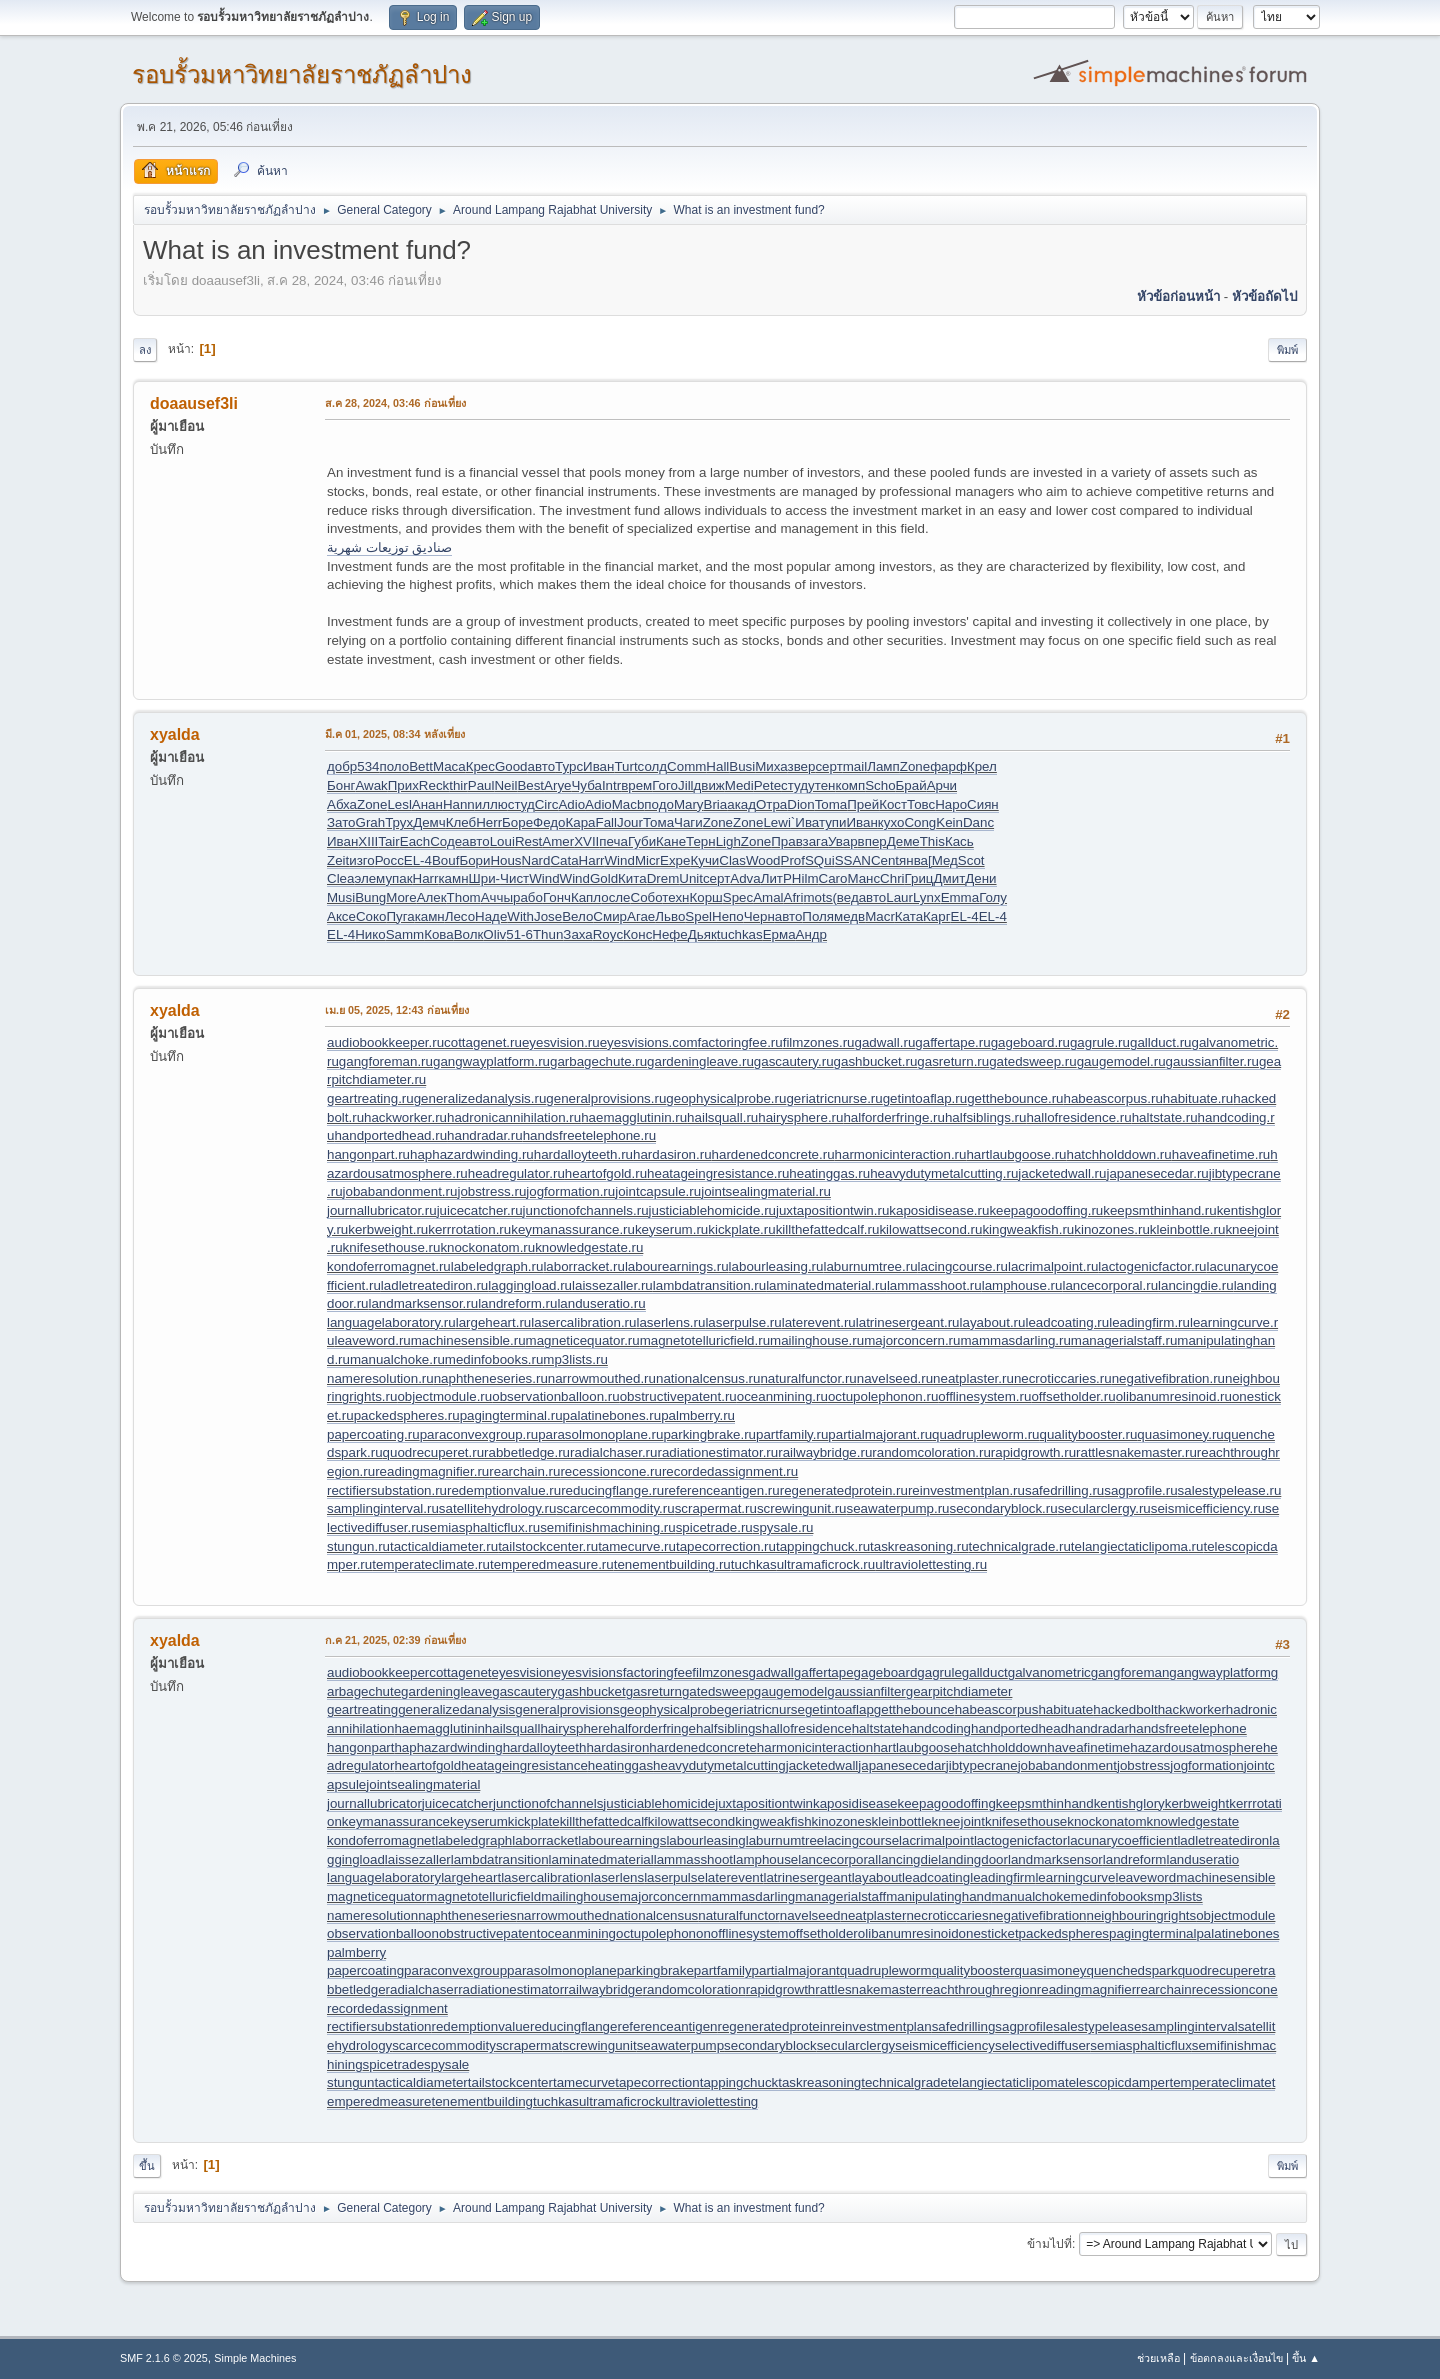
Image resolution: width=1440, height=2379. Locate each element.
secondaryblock (770, 2045)
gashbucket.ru (876, 1061)
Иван (598, 766)
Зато (341, 822)
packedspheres (1064, 1933)
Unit (691, 878)
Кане (671, 841)
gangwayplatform (1220, 1672)
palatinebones (1237, 1933)
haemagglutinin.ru (634, 1117)
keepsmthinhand (1045, 1803)
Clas (732, 860)
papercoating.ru (373, 1434)
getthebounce (914, 1709)
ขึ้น (147, 2166)
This (932, 841)
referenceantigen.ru (722, 1490)
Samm (405, 934)
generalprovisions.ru (606, 1098)
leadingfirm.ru (1149, 1322)
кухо (891, 822)
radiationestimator (511, 1989)
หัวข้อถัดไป (1264, 296)
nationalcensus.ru (708, 1378)
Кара (581, 822)
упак (398, 878)
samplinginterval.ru (383, 1508)
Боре (517, 822)
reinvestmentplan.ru (966, 1490)
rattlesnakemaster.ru (1136, 1452)
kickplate (534, 1821)
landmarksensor (1055, 1859)
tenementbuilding (482, 2101)
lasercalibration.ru (583, 1322)
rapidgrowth (781, 1989)
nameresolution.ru (380, 1378)
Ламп (883, 766)
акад (741, 804)
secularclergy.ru (1104, 1508)
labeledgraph (473, 1840)
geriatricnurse (764, 1709)
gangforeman (1130, 1672)
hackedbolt (1125, 1709)
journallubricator (374, 1803)
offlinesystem (750, 1933)
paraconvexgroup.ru (479, 1434)
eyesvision (523, 1672)
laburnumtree (785, 1840)
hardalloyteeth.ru (583, 1154)
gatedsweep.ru (1032, 1061)
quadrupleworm (886, 1970)
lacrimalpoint (936, 1840)
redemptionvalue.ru (504, 1490)
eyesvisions (588, 1672)
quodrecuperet (1221, 1970)
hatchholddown (1003, 1747)
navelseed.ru (895, 1378)
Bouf (445, 860)
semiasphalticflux (1140, 2045)
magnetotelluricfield (483, 1896)
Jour (630, 822)
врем (636, 785)
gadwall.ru (885, 1042)
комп (850, 785)
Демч (429, 822)
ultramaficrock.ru (826, 1564)
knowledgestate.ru (589, 1247)
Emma (960, 897)
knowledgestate (1193, 1821)
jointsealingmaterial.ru (766, 1191)
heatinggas (620, 1765)
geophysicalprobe (672, 1709)
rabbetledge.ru (527, 1452)
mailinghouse (580, 1896)
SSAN (853, 860)
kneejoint (958, 1821)
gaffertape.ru (952, 1042)
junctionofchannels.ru (586, 1210)
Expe (675, 860)
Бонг (341, 785)
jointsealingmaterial (423, 1784)
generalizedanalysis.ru (480, 1098)
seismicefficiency (945, 2045)
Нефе (669, 934)
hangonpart (360, 1747)
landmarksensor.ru (424, 1303)
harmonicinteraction (815, 1747)
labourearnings (622, 1840)
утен (821, 785)
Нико (370, 934)
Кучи (704, 860)
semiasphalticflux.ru (481, 1527)
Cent (885, 860)
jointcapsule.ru (658, 1191)
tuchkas (740, 934)
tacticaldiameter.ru (444, 1546)
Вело (577, 916)
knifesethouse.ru (392, 1247)
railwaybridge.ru (825, 1452)
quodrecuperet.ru (434, 1452)
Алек (432, 897)
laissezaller (418, 1859)
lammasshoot (693, 1859)
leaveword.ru (372, 1340)
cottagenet (460, 1672)
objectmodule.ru (444, 1396)
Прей (863, 804)
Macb (628, 804)
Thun (548, 934)
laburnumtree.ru (870, 1266)
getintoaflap (839, 1709)
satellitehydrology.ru (498, 1508)
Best (530, 785)
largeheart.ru (494, 1322)
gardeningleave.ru (700, 1061)
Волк (469, 934)
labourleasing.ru (776, 1266)
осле (615, 897)
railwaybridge (603, 1989)
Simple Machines (255, 2358)
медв (849, 916)
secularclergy (856, 2045)
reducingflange (573, 2026)
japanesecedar (901, 1765)
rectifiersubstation (379, 2026)
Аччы (497, 897)
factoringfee (658, 1672)
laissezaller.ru (612, 1285)
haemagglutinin (439, 1728)
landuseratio (1202, 1859)
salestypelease (1097, 2026)
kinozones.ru (1112, 1229)
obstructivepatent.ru (678, 1396)
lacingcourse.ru (963, 1266)
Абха (342, 804)
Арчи (942, 785)
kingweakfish (773, 1821)
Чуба (586, 785)
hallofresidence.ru (1078, 1117)
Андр (811, 934)
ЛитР (776, 878)
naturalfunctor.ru (808, 1378)
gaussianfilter (866, 1691)
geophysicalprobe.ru (726, 1098)
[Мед (943, 860)
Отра (771, 804)
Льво (670, 916)
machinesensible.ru (468, 1340)
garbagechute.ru (598, 1061)
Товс (921, 804)
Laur (899, 897)
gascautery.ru (794, 1061)
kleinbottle (902, 1821)
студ (794, 785)
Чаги (688, 822)
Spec (738, 897)
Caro (833, 878)
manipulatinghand (938, 1896)
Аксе (341, 916)
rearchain (1164, 1989)
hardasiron (617, 1747)
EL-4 (418, 860)
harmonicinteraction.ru (901, 1154)
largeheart (471, 1877)
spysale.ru (783, 1527)
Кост (893, 804)
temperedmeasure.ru (552, 1564)
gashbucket (591, 1691)
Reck (434, 785)
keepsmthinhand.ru (1159, 1210)
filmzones (720, 1672)
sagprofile (1024, 2026)
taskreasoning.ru (919, 1546)
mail (855, 766)
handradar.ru (485, 1135)
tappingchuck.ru (823, 1546)
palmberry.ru (698, 1415)
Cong (920, 822)
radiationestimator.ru (717, 1452)
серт (828, 766)
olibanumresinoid (908, 1933)
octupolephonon (663, 1933)
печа (613, 841)
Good (511, 766)
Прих (403, 785)
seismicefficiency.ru (1208, 1508)
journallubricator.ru (382, 1210)
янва (913, 860)
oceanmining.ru (782, 1396)
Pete (767, 785)
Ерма (779, 934)
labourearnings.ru (677, 1266)
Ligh (728, 841)
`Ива (805, 822)
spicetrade (394, 2064)
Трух (399, 822)
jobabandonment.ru (400, 1191)
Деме (903, 841)
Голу (993, 897)
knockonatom (1106, 1821)
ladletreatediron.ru (434, 1285)
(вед (845, 897)
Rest (528, 841)
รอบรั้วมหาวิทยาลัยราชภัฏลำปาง (302, 74)
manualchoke (1030, 1896)
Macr (880, 916)
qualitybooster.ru (1089, 1434)
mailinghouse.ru (817, 1340)
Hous (505, 860)
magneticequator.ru (583, 1340)
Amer (558, 841)
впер (872, 841)
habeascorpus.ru (1113, 1098)
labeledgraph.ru (497, 1266)
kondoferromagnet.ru (389, 1266)
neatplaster (874, 1915)
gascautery (524, 1691)
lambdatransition (500, 1859)
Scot (971, 860)
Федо (549, 822)
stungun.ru (358, 1546)
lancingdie (908, 1859)
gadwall (771, 1672)
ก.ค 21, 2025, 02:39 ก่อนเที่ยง (395, 1640)
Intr (611, 785)
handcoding (936, 1728)
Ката (909, 916)
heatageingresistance (524, 1765)
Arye (557, 785)
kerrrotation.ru (469, 1229)
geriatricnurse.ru (834, 1098)
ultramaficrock (620, 2101)
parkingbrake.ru (709, 1434)
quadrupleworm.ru (985, 1434)
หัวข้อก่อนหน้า (1178, 296)
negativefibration (1038, 1915)
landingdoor (973, 1859)
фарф (948, 766)
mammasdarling (747, 1896)
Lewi (776, 822)
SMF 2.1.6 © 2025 (164, 2358)
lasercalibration (546, 1877)
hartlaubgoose (915, 1747)
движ (709, 785)
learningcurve (1075, 1877)
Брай (911, 785)
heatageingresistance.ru (718, 1173)
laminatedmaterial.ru (826, 1285)
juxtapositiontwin (764, 1803)
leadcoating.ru (1067, 1322)
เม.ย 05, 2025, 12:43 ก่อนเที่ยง (397, 1010)
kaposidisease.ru (939, 1210)
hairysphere (575, 1728)
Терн (701, 841)
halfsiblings (729, 1728)
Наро (951, 804)
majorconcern (660, 1896)
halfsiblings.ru (986, 1117)
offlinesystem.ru (984, 1396)
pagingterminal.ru (511, 1415)
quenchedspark (1131, 1970)
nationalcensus (653, 1915)
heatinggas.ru (829, 1173)
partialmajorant (796, 1970)
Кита (632, 878)
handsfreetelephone (1188, 1728)
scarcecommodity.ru (615, 1508)
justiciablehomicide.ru (712, 1210)
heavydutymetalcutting (719, 1765)
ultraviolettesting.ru (931, 1564)
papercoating (365, 1970)
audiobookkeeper (378, 1672)
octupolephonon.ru (883, 1396)
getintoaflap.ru (925, 1098)
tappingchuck (739, 2082)
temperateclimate (1220, 2082)
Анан (427, 804)
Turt (625, 766)
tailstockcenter (510, 2082)
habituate (1065, 1709)
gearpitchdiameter (959, 1691)
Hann (459, 804)
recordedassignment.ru (730, 1471)
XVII (586, 841)
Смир (610, 916)
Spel (698, 916)
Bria (716, 804)
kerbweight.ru (388, 1229)
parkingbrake (655, 1970)
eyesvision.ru (561, 1042)
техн (675, 897)
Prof (793, 860)
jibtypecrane (982, 1765)
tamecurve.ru (637, 1546)
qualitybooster (973, 1970)
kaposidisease (855, 1803)
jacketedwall (822, 1765)
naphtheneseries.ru (491, 1378)
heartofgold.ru (606, 1173)
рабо (528, 897)
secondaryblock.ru (1004, 1508)
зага (816, 841)
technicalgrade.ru (1020, 1546)
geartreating (362, 1709)
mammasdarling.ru (1015, 1340)
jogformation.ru (570, 1191)
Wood (763, 860)
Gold (604, 878)
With (520, 916)
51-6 (519, 934)
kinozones (842, 1821)
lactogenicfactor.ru (1152, 1266)
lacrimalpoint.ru (1053, 1266)
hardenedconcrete (702, 1747)
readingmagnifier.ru (432, 1471)
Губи (642, 841)
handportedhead (1019, 1728)
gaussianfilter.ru (1212, 1061)
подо (659, 804)
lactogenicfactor (1020, 1840)
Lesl (399, 804)
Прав (786, 841)
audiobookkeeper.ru (385, 1042)
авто (542, 766)
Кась (959, 841)
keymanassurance (396, 1821)
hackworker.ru (405, 1117)
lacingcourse (861, 1840)
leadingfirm (1002, 1877)
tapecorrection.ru (726, 1546)
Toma (831, 804)
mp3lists (1178, 1896)
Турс (569, 766)
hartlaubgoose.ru (1016, 1154)
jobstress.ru (491, 1191)
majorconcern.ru (912, 1340)
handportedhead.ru (390, 1135)
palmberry (356, 1952)
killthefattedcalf (604, 1821)
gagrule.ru (1100, 1042)
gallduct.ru (1161, 1042)
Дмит (950, 878)
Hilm (805, 878)
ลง (145, 350)
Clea (340, 878)
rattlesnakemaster (868, 1989)
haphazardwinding (448, 1747)
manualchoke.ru (397, 1359)
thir (458, 785)
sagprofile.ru (1140, 1490)
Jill (686, 785)
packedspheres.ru (407, 1415)
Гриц (919, 878)
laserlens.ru (670, 1322)
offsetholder (822, 1933)
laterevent (734, 1877)
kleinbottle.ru (1188, 1229)
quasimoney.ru (1180, 1434)
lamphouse (765, 1859)
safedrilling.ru (1064, 1490)
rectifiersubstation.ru (387, 1490)
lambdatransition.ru (709, 1285)
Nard (536, 860)
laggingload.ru (530, 1285)
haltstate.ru (1165, 1117)
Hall (717, 766)
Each (415, 841)
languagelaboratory (384, 1877)
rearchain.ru (524, 1471)
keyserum (479, 1821)
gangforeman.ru (386, 1061)
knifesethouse (1026, 1821)
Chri (892, 878)
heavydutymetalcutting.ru (944, 1173)
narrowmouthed (563, 1915)
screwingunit (600, 2045)
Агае (641, 916)
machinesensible (1225, 1877)
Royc (608, 934)
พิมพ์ (1287, 350)
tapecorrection (657, 2082)
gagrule (939, 1672)
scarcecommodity (444, 2045)
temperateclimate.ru (431, 1564)
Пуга (400, 916)
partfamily (723, 1970)
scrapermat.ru (716, 1508)
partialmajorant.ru (880, 1434)
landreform (1135, 1859)
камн (453, 878)
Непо (728, 916)
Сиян (983, 804)
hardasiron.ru (672, 1154)
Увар (842, 841)
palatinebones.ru (612, 1415)
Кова (439, 934)
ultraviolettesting (710, 2101)
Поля (818, 916)
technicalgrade (904, 2082)
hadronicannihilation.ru (514, 1117)
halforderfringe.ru (894, 1117)
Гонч (557, 897)
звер (802, 766)
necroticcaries (947, 1915)
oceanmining (578, 1933)
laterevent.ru (819, 1322)
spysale (446, 2064)
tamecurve (584, 2082)
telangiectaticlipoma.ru (1137, 1546)
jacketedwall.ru (1062, 1173)
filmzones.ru (819, 1042)
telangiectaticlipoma (1006, 2082)
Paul (481, 785)
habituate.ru (1198, 1098)
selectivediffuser (1042, 2045)
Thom (464, 897)
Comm (686, 766)
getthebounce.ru (1015, 1098)
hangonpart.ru (368, 1154)
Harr (592, 860)
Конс (637, 934)
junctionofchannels (548, 1803)
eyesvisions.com (649, 1042)
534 (368, 766)
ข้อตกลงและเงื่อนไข (1236, 2358)
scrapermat (529, 2045)
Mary (689, 804)
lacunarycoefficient (1122, 1840)
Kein (949, 822)
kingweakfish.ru (1028, 1229)
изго (362, 860)
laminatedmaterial (601, 1859)
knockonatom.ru (487, 1247)
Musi (341, 897)
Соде (446, 841)
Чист (514, 878)
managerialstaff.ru (1124, 1340)
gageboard (886, 1672)
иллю (491, 804)
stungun (350, 2082)
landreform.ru (517, 1303)
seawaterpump (680, 2045)
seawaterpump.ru (898, 1508)
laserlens (617, 1877)
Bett (421, 766)
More (401, 897)
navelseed (810, 1915)
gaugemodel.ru (1121, 1061)
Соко (371, 916)
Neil (505, 785)
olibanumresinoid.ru (1174, 1396)
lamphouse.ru (1022, 1285)
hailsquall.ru (722, 1117)
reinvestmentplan (881, 2026)
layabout (877, 1877)
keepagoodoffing (947, 1803)
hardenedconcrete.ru (773, 1154)
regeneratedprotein (774, 2026)
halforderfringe (653, 1728)
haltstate (877, 1728)
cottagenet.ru (483, 1042)
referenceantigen (667, 2026)
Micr (647, 860)
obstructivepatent (490, 1933)
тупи (833, 822)
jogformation (1206, 1765)
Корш (705, 897)
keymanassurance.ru (573, 1229)
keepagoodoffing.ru (1046, 1210)
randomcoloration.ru (931, 1452)
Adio (571, 804)
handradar (1098, 1728)
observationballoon (383, 1933)
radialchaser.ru (613, 1452)
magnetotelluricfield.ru (705, 1340)
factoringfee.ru (739, 1042)
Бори (474, 860)
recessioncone (1235, 1989)
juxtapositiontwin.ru (832, 1210)
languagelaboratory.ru (391, 1322)
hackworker (1192, 1709)
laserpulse (674, 1877)
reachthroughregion (979, 1989)
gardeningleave (446, 1691)
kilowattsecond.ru (930, 1229)
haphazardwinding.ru (472, 1154)
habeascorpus (997, 1709)
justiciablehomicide (659, 1803)
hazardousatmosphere (1196, 1747)
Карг (936, 916)
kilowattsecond (691, 1821)
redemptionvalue (480, 2026)
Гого (665, 785)
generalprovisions (567, 1709)
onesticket (989, 1933)
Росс (389, 860)
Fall (606, 822)
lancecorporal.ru (1110, 1285)
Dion (800, 804)
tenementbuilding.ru (672, 1564)
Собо (647, 897)
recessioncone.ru (611, 1471)
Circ (547, 804)
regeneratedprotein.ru (844, 1490)
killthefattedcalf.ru (828, 1229)
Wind (620, 860)
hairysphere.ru (800, 1117)
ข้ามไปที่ (1049, 2244)
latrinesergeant (807, 1877)
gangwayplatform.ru (491, 1061)
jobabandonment (1067, 1765)
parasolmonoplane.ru (600, 1434)
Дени (980, 878)
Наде (491, 916)
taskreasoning (819, 2082)
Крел (982, 766)
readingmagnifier (1086, 1989)
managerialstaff (840, 1896)
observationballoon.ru (555, 1396)
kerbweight (1197, 1803)
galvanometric (1049, 1672)
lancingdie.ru (1196, 1285)
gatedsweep (718, 1691)
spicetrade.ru (714, 1527)
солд (653, 766)
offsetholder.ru (1073, 1396)
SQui (820, 860)
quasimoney (1051, 1970)
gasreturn (654, 1691)
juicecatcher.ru (480, 1210)
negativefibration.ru (1168, 1378)
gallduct (985, 1672)
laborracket (545, 1840)
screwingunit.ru (802, 1508)
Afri (794, 897)
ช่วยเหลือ (1158, 2358)
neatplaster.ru (973, 1378)
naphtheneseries (467, 1915)
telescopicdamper (1117, 2082)
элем (369, 878)
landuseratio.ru (601, 1303)
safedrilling (964, 2026)
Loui (502, 841)
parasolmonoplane (562, 1970)
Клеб (461, 822)
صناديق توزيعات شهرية (389, 547)
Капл (586, 897)
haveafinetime (1088, 1747)
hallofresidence (807, 1728)
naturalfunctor (739, 1915)
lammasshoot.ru (934, 1285)
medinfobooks (1112, 1896)
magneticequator (376, 1896)
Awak (371, 785)
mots (818, 897)
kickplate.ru (741, 1229)
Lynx (927, 897)
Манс (863, 878)
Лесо (460, 916)
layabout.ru (993, 1322)
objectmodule (1235, 1915)
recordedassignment (387, 2008)
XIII (368, 841)
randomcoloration (694, 1989)
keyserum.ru (671, 1229)
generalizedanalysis (456, 1709)
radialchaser (422, 1989)
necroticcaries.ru (1063, 1378)
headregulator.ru (516, 1173)
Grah (371, 822)
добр (342, 766)
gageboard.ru (1030, 1042)
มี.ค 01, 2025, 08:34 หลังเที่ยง (395, 734)
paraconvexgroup (455, 1970)
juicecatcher (457, 1803)
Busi (742, 766)
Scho (880, 785)
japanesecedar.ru (1157, 1173)
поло (395, 766)
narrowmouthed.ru (602, 1378)
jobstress (1143, 1765)
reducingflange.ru (612, 1490)
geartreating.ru (370, 1098)
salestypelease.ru (1230, 1490)
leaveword (1145, 1877)
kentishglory (1129, 1803)
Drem (663, 878)
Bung (370, 897)
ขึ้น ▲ (1306, 2358)
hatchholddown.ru (1119, 1154)
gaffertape (824, 1672)
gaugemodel (790, 1691)
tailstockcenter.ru (548, 1546)
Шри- (485, 878)
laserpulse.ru (743, 1322)
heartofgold (427, 1765)
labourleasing (705, 1840)
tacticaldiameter (420, 2082)
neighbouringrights (1142, 1915)
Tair (388, 841)
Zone (915, 766)
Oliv (494, 934)
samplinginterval (1189, 2026)
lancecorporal (838, 1859)
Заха (577, 934)
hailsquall (513, 1728)
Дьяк (702, 934)
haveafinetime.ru (1221, 1154)
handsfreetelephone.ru (589, 1135)
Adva (745, 878)
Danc (978, 822)
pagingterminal (1152, 1933)
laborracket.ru (584, 1266)
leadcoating (936, 1877)
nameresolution (372, 1915)
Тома (658, 822)
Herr (489, 822)
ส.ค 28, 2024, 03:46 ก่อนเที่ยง (395, 403)
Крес (480, 766)
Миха (771, 766)
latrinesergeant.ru (908, 1322)
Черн (759, 916)
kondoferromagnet (381, 1840)
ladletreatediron (1223, 1840)
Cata (564, 860)
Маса (449, 766)
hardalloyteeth (545, 1747)
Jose (548, 916)
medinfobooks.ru (494, 1359)
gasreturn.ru (953, 1061)
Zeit (338, 860)
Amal (768, 897)
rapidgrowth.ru (1033, 1452)
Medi (739, 785)
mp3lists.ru (575, 1359)
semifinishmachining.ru (608, 1527)
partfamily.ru (792, 1434)
